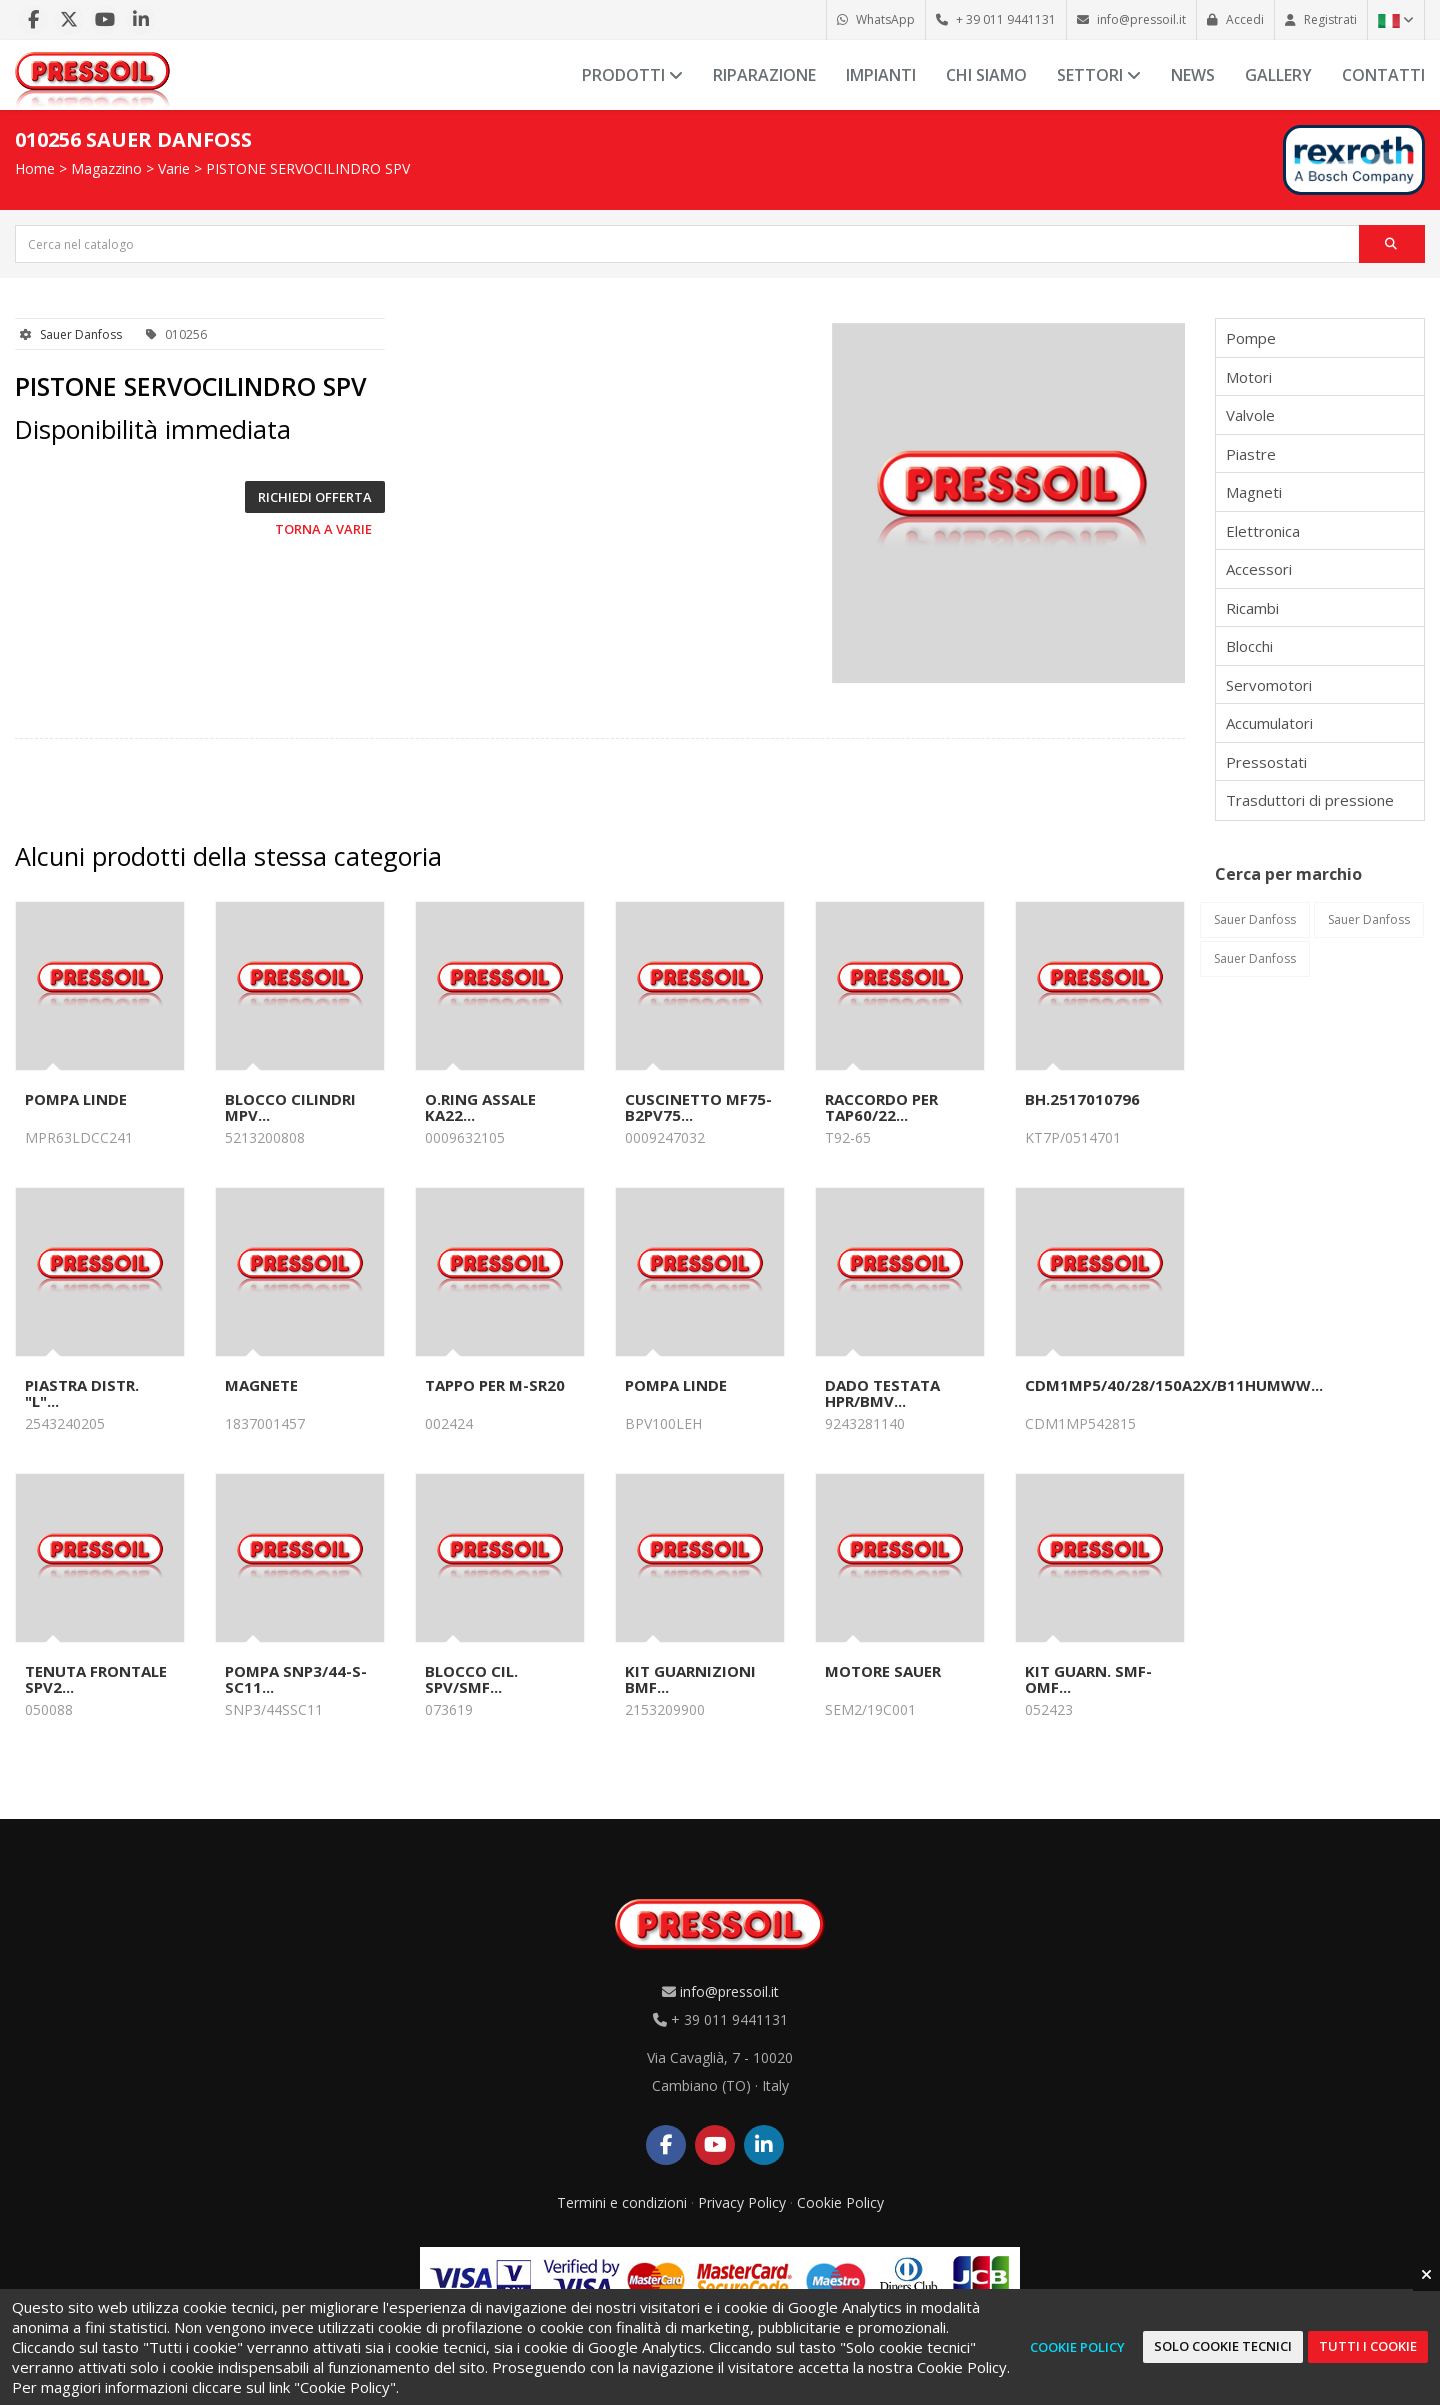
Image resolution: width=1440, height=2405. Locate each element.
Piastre (1251, 454)
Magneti (1254, 492)
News (1193, 75)
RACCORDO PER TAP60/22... (881, 1107)
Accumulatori (1269, 723)
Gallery (1278, 75)
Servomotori (1269, 685)
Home (35, 168)
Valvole (1250, 415)
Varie (174, 168)
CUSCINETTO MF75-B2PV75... (698, 1107)
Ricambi (1252, 608)
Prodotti (632, 75)
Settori (1099, 75)
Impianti (881, 75)
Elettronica (1263, 531)
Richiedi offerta (315, 497)
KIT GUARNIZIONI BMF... (690, 1679)
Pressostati (1266, 762)
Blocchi (1249, 646)
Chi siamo (986, 75)
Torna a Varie (323, 529)
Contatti (1383, 75)
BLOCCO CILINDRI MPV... (290, 1107)
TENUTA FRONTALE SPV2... (96, 1679)
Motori (1249, 377)
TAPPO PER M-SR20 (495, 1385)
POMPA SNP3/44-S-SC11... (296, 1679)
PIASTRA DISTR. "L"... (82, 1393)
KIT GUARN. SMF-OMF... (1088, 1679)
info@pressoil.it (729, 1991)
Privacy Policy (742, 2202)
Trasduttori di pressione (1310, 800)
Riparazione (764, 75)
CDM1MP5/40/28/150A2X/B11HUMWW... (1174, 1385)
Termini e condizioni (622, 2202)
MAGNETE (261, 1385)
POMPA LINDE (76, 1099)
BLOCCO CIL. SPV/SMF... (471, 1679)
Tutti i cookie (1368, 2346)
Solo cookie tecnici (1223, 2346)
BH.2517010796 (1082, 1099)
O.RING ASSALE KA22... (480, 1107)
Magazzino (106, 168)
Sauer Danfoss (81, 334)
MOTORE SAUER (883, 1671)
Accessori (1259, 569)
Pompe (1251, 338)
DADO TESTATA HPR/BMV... (882, 1393)
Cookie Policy (840, 2202)
